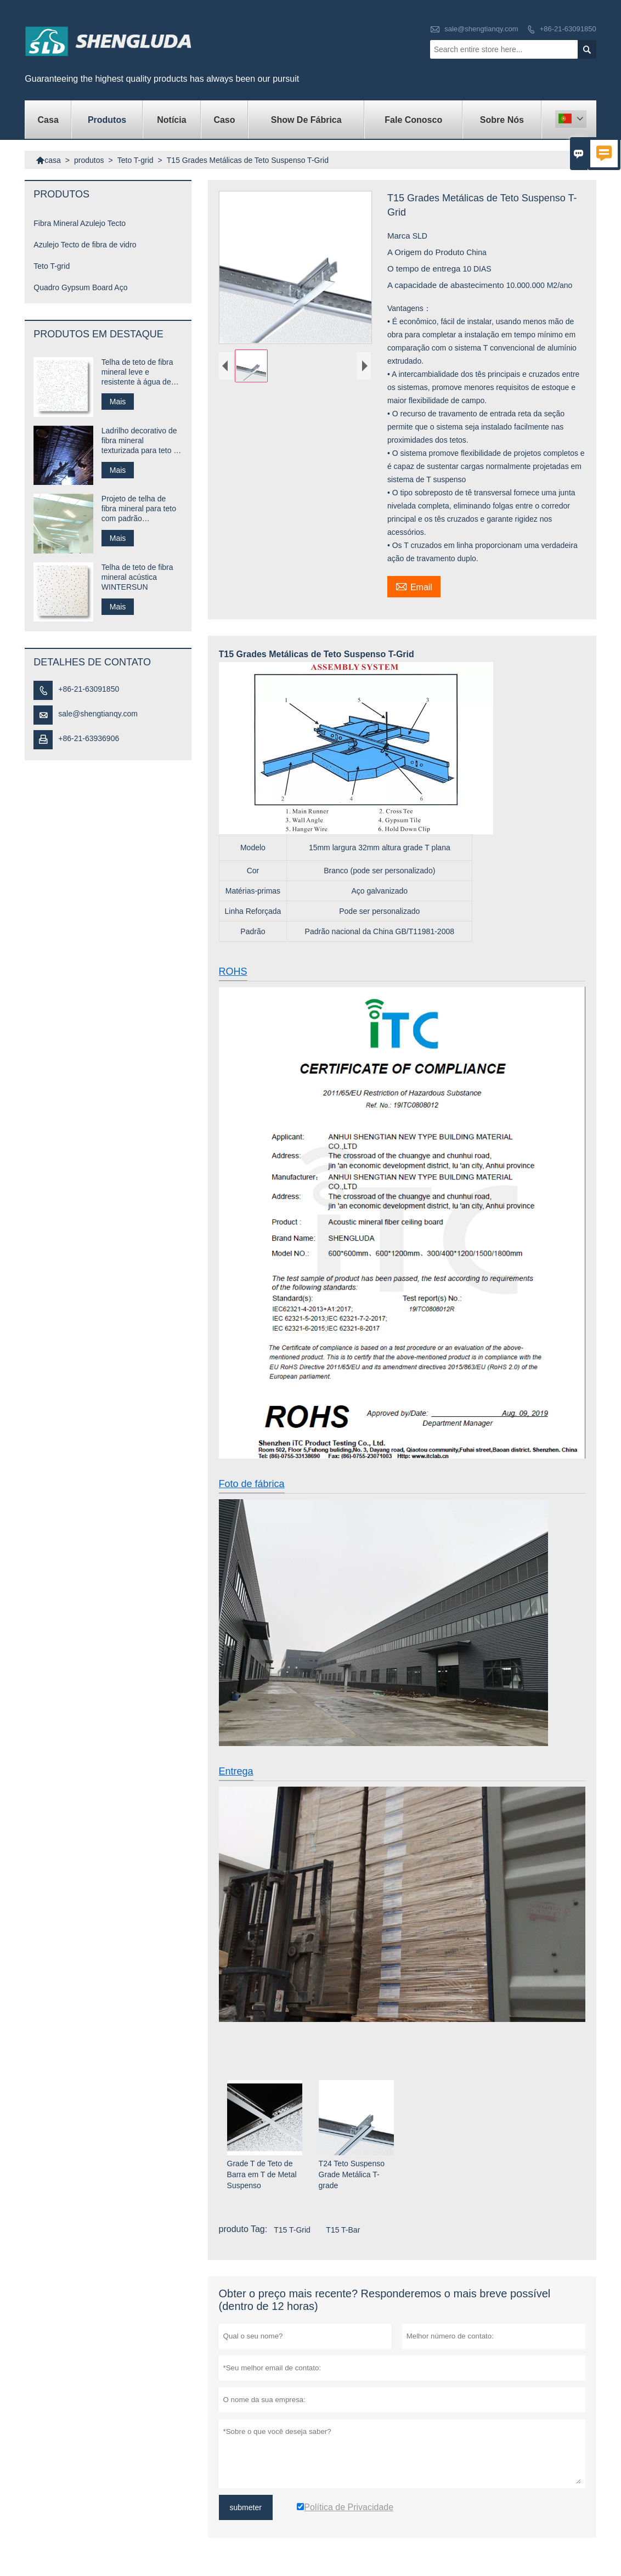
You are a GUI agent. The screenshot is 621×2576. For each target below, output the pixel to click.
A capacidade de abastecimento (446, 285)
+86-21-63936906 (88, 738)
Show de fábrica (306, 120)
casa (48, 120)
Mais (118, 401)
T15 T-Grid (292, 2229)
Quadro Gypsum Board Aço (80, 287)
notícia (171, 120)
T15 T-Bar (343, 2229)
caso (224, 120)
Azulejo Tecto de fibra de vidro (84, 244)
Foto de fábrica (252, 1483)
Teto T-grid (135, 160)
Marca (400, 235)
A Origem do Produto (426, 252)
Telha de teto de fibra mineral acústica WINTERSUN (137, 577)
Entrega (236, 1771)
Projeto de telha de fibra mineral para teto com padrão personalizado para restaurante (138, 508)
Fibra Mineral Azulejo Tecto (79, 223)
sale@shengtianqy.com (481, 29)
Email (414, 586)
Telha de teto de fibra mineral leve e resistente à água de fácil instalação (137, 372)
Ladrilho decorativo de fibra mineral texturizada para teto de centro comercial (141, 440)
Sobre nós (502, 120)
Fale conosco (413, 120)
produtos (107, 120)
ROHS (233, 971)
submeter (246, 2507)
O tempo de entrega (425, 268)
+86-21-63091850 (568, 29)
